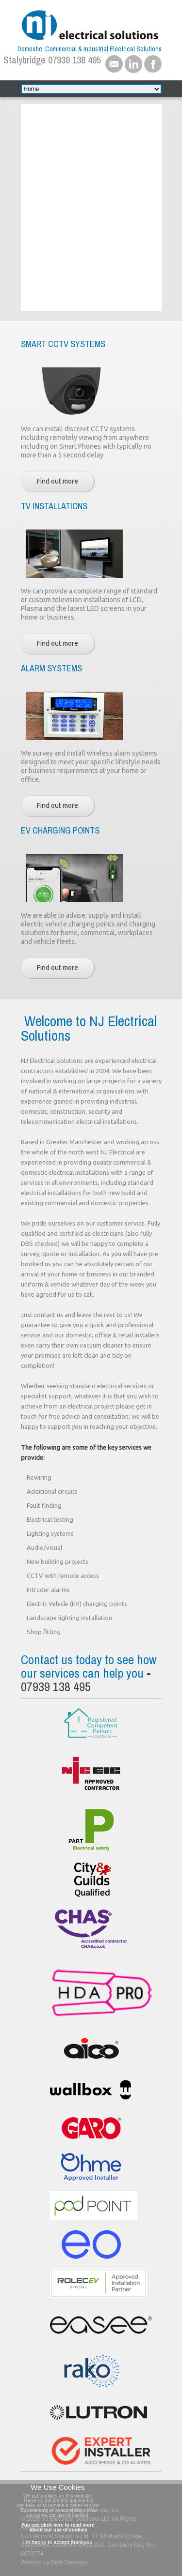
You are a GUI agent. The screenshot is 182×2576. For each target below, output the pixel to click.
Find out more (57, 481)
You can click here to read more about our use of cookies (57, 2527)
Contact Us (104, 2510)
